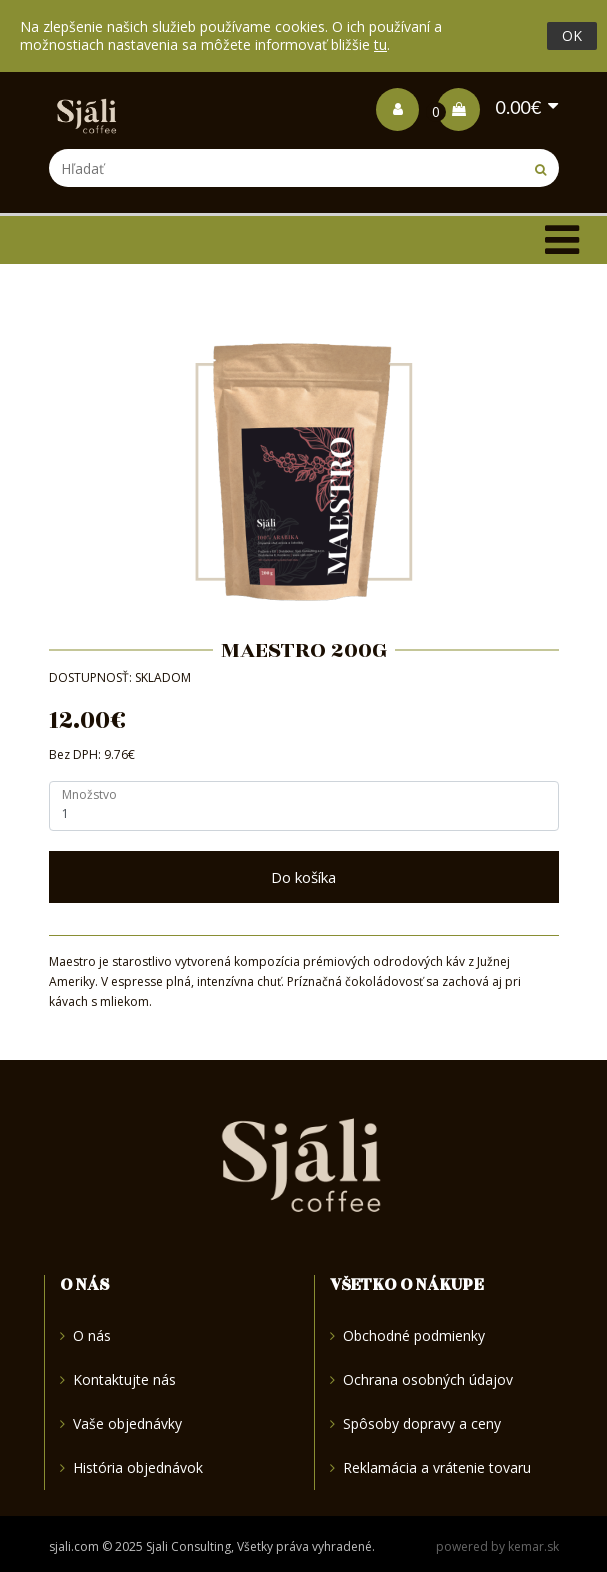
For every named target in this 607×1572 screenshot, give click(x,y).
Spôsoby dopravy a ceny (415, 1423)
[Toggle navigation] (562, 240)
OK (572, 35)
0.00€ (489, 107)
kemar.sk (533, 1546)
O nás (85, 1337)
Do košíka (303, 877)
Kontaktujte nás (118, 1379)
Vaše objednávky (121, 1423)
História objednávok (131, 1467)
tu (380, 44)
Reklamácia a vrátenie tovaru (430, 1467)
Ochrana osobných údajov (421, 1379)
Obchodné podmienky (407, 1337)
